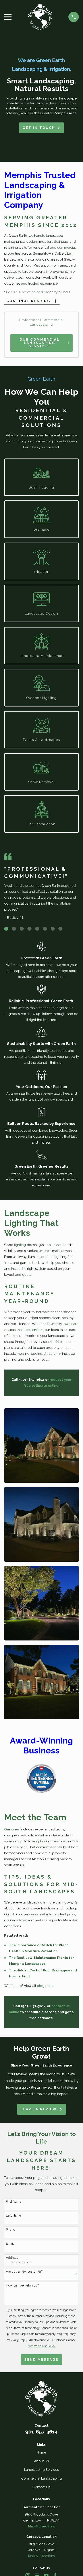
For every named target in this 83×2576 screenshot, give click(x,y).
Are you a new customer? (24, 2271)
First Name (13, 2201)
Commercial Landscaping (41, 2478)
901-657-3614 (41, 2432)
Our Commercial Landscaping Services (44, 343)
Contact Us (41, 2487)
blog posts (45, 1986)
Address (12, 2257)
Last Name (13, 2215)
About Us (41, 2461)
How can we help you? (22, 2285)
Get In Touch (41, 128)
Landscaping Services (41, 2470)
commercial (66, 248)
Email (10, 2243)
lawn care (70, 1324)
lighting (20, 1245)
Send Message (41, 2360)
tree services (33, 1330)
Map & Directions (41, 2526)
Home (41, 2452)
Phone (10, 2229)
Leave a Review (41, 2109)
